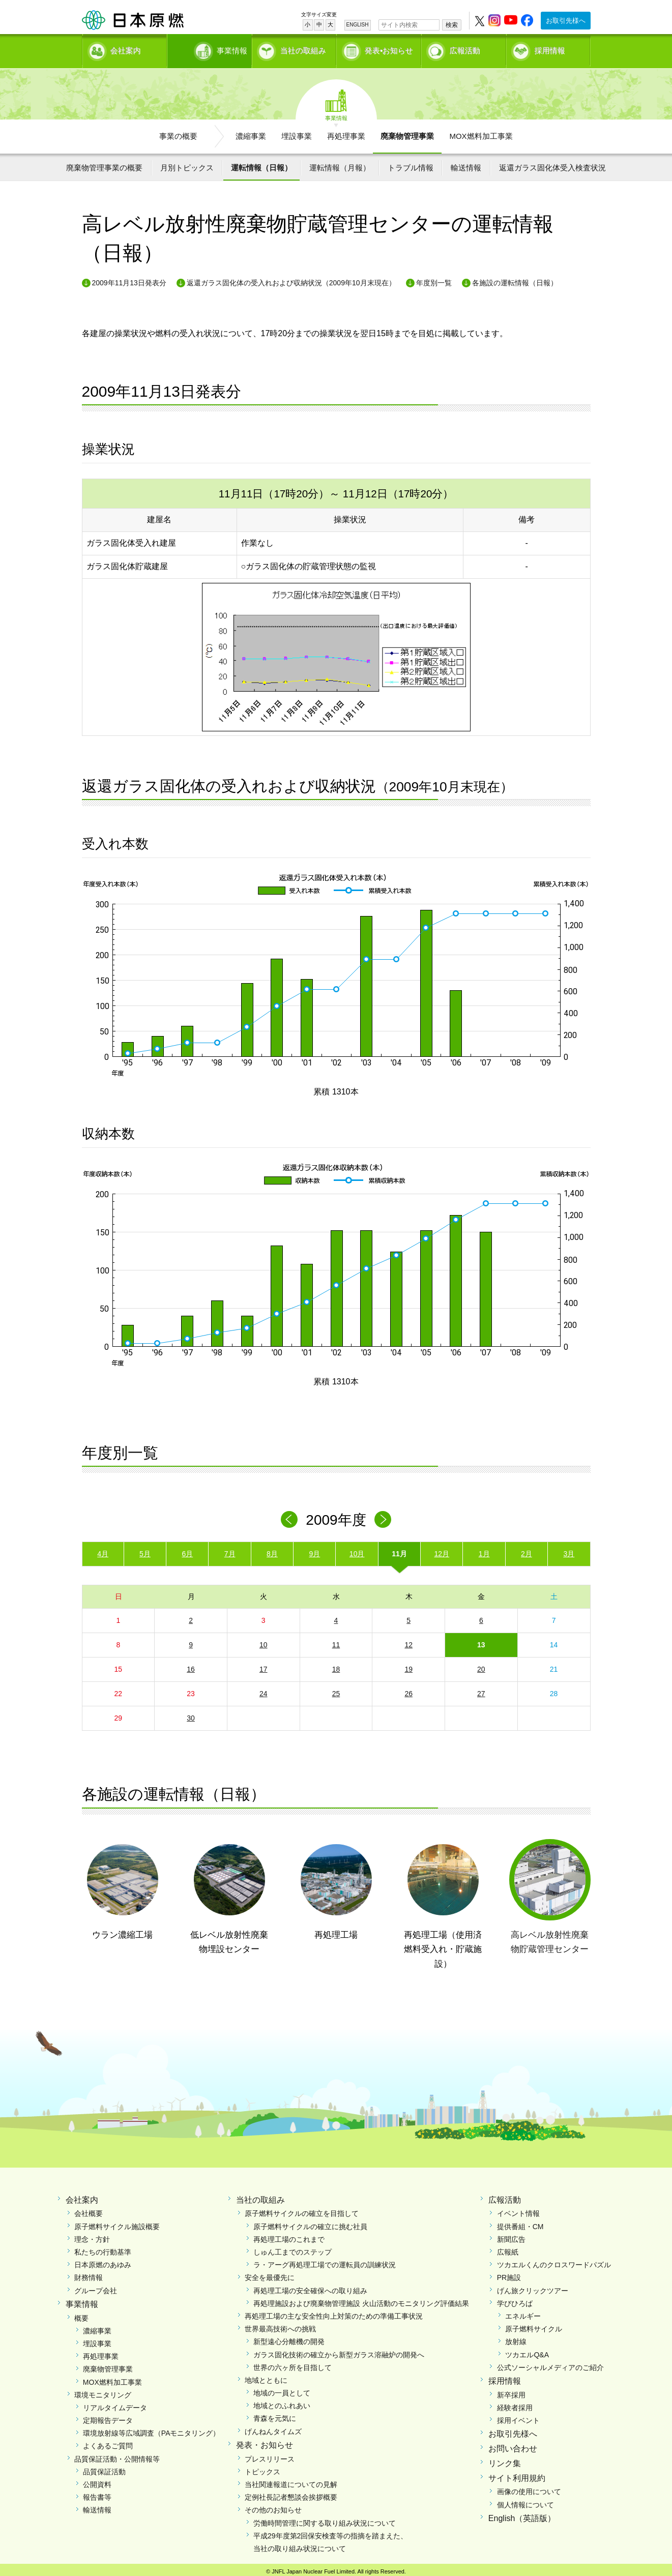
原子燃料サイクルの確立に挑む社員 (310, 2222)
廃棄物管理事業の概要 (104, 164)
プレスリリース (270, 2455)
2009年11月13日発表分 (129, 279)
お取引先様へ (566, 20)
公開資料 (97, 2481)
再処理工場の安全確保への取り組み (310, 2287)
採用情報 (550, 48)
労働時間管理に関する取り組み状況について (324, 2519)
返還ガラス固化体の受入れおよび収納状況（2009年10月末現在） (291, 279)
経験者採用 (515, 2404)
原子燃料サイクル (533, 2325)
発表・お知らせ (264, 2441)
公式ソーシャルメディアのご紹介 (550, 2364)
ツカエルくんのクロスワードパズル (554, 2261)
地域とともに (266, 2377)
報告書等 (97, 2494)
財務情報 (88, 2274)
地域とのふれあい (281, 2402)
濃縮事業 (251, 132)
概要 (81, 2314)
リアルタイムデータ (115, 2404)
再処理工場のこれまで (289, 2236)
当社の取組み (303, 48)
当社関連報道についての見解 (291, 2481)
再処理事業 (346, 132)
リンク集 (504, 2459)
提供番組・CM (520, 2222)
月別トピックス (187, 164)
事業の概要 (178, 132)
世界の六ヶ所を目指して (292, 2364)
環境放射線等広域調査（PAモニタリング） (151, 2429)
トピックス (262, 2468)
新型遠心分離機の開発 (289, 2338)
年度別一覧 (434, 279)
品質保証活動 (104, 2468)
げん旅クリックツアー (532, 2287)
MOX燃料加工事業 (480, 132)
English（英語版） (522, 2514)
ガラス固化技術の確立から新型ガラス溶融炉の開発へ (338, 2351)
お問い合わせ (512, 2445)
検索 (452, 24)
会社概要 (88, 2210)
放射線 (516, 2338)
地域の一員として (281, 2389)
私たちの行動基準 (102, 2248)
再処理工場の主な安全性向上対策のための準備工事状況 (334, 2312)
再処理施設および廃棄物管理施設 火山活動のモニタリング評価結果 (361, 2300)
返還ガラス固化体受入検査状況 (552, 164)
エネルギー (523, 2312)
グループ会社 (95, 2287)
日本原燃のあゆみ (102, 2261)
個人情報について (525, 2501)
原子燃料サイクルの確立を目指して (302, 2210)
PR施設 (509, 2274)
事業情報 (210, 48)
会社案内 (125, 48)
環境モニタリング (102, 2391)
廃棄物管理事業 (407, 132)
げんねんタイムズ (273, 2427)
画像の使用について (529, 2488)
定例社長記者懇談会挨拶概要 (291, 2494)
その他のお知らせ (273, 2506)
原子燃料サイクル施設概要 (117, 2222)
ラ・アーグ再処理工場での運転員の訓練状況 (324, 2261)
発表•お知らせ (389, 48)
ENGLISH (357, 24)
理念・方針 (92, 2236)
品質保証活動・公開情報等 (117, 2455)
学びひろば (515, 2300)
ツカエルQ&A (527, 2351)
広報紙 (507, 2248)
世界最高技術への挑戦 (280, 2325)
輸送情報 (466, 164)
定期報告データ (108, 2417)
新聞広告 (511, 2236)
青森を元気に (274, 2415)
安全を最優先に (270, 2274)
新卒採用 (511, 2391)
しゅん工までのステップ (292, 2248)
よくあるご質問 (108, 2442)
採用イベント (518, 2417)
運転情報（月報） (339, 164)
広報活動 (465, 48)
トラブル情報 (410, 164)
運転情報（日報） (261, 164)
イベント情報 (518, 2210)
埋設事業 (296, 132)
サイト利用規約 (516, 2474)
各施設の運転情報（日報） (515, 279)
